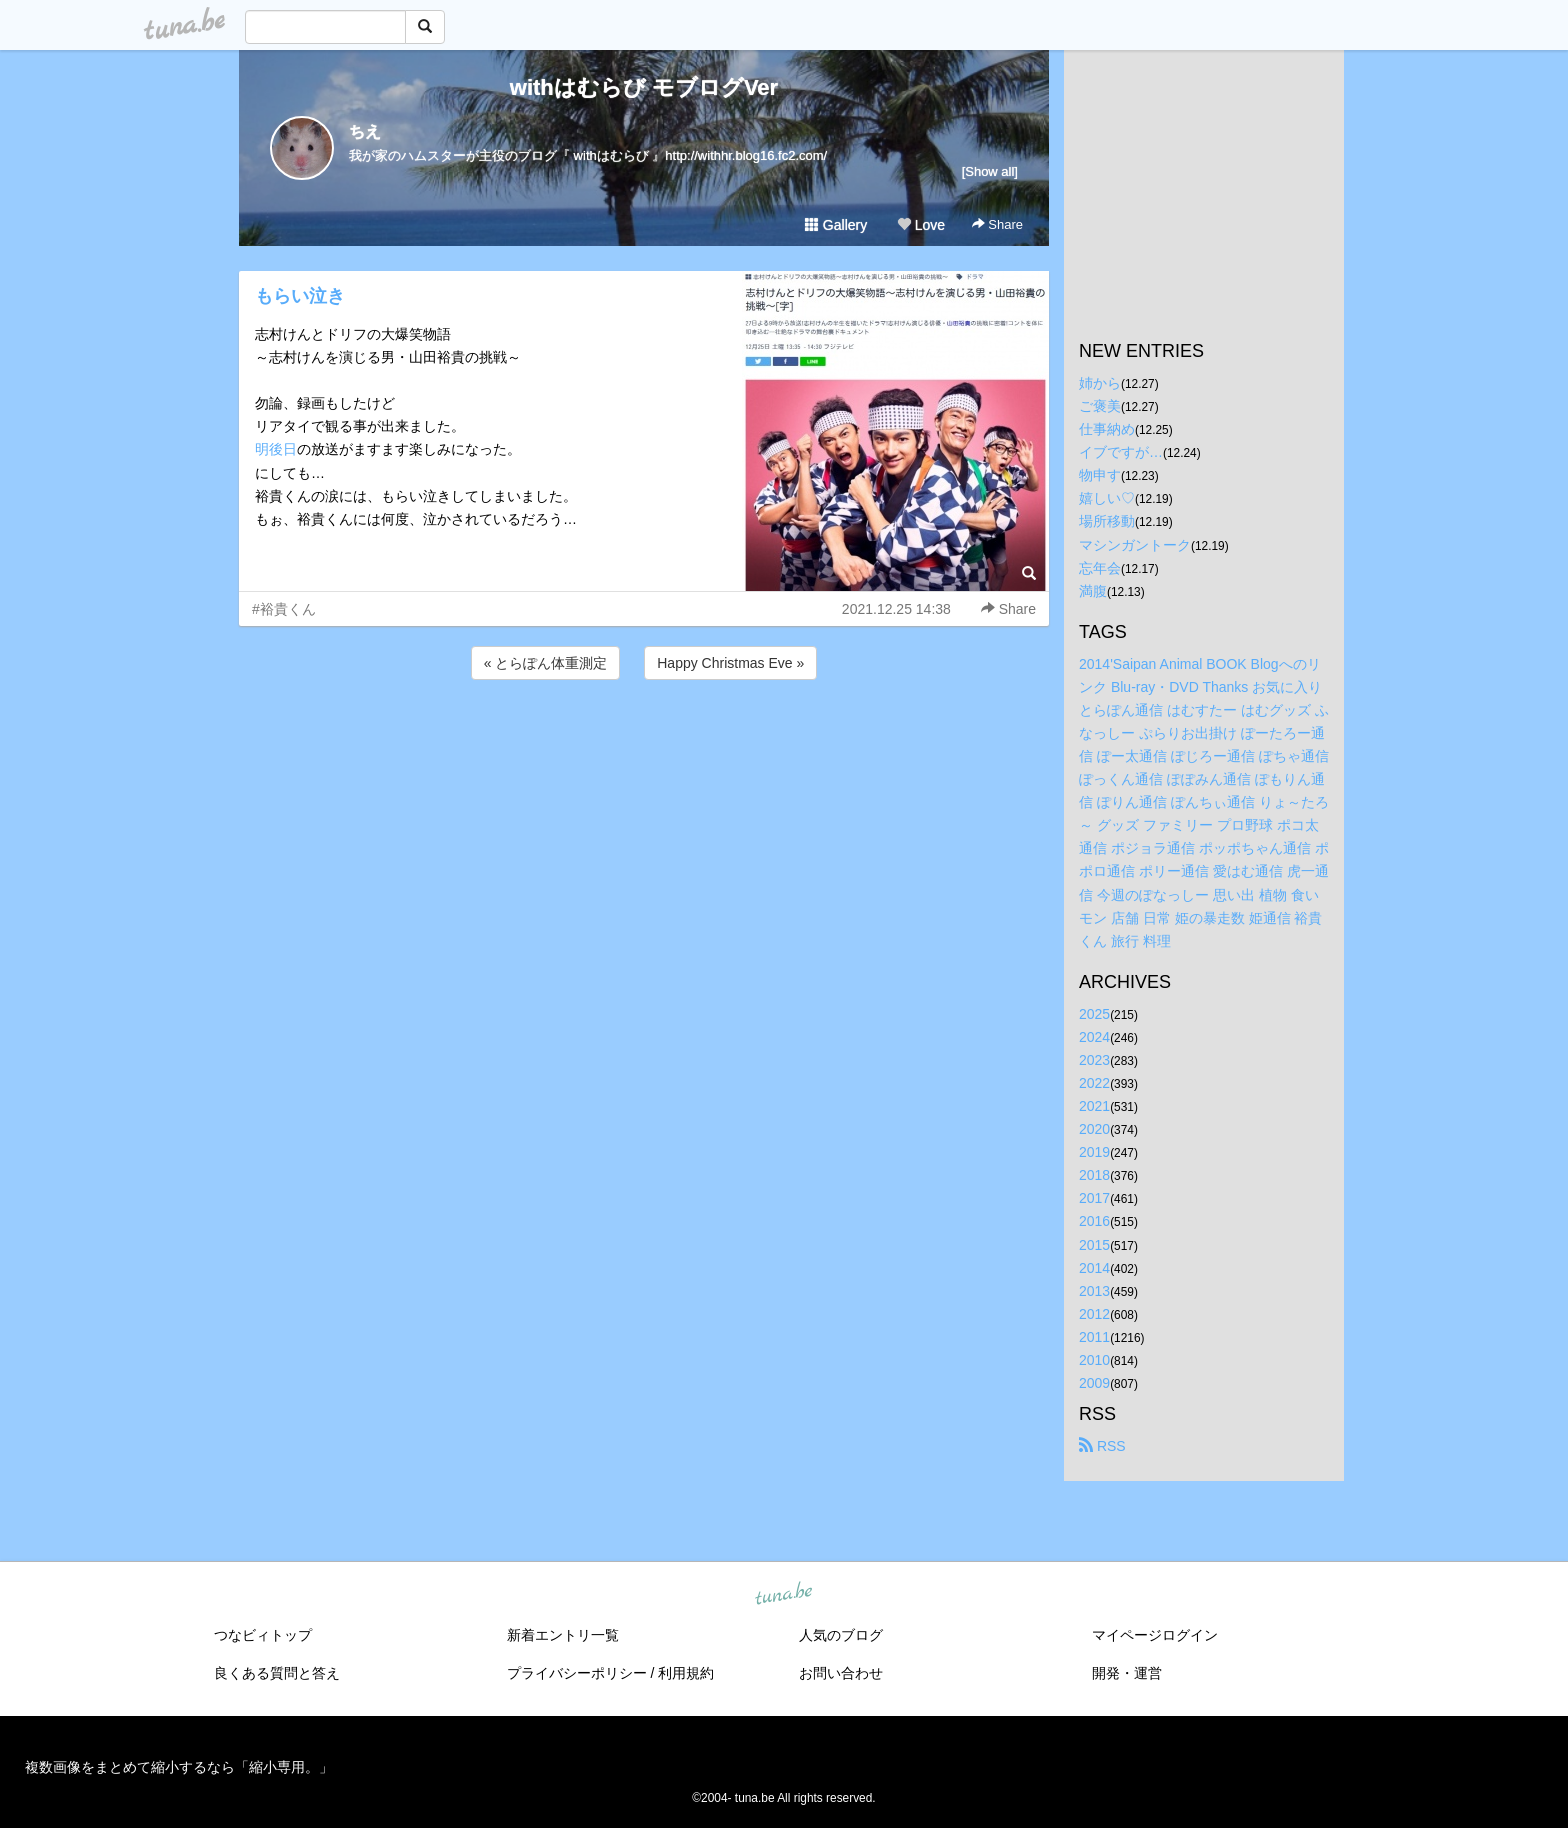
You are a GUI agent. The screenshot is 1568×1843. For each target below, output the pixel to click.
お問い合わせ (841, 1673)
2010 (1094, 1360)
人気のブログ (841, 1635)
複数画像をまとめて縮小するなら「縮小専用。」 (179, 1767)
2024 (1094, 1037)
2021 (1094, 1106)
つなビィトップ (263, 1635)
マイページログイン (1155, 1635)
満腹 (1093, 591)
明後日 (276, 449)
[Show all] (990, 171)
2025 (1094, 1014)
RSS (1102, 1446)
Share (997, 224)
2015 (1094, 1245)
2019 (1094, 1152)
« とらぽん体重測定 (546, 663)
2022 (1094, 1083)
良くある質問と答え (277, 1673)
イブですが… (1121, 452)
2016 (1094, 1221)
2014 (1094, 1268)
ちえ (365, 131)
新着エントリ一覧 (563, 1635)
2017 (1094, 1198)
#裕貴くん (284, 609)
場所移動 (1107, 521)
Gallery (836, 225)
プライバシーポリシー (577, 1673)
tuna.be (783, 1595)
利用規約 (686, 1673)
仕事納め (1107, 429)
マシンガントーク (1135, 545)
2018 (1094, 1175)
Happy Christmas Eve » (730, 663)
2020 (1094, 1129)
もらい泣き (300, 296)
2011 (1094, 1337)
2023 (1094, 1060)
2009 (1094, 1383)
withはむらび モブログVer (644, 87)
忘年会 (1100, 568)
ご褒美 (1100, 406)
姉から (1100, 383)
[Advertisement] (644, 738)
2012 (1094, 1314)
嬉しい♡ (1107, 498)
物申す (1100, 475)
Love (921, 225)
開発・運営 (1127, 1673)
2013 (1094, 1291)
